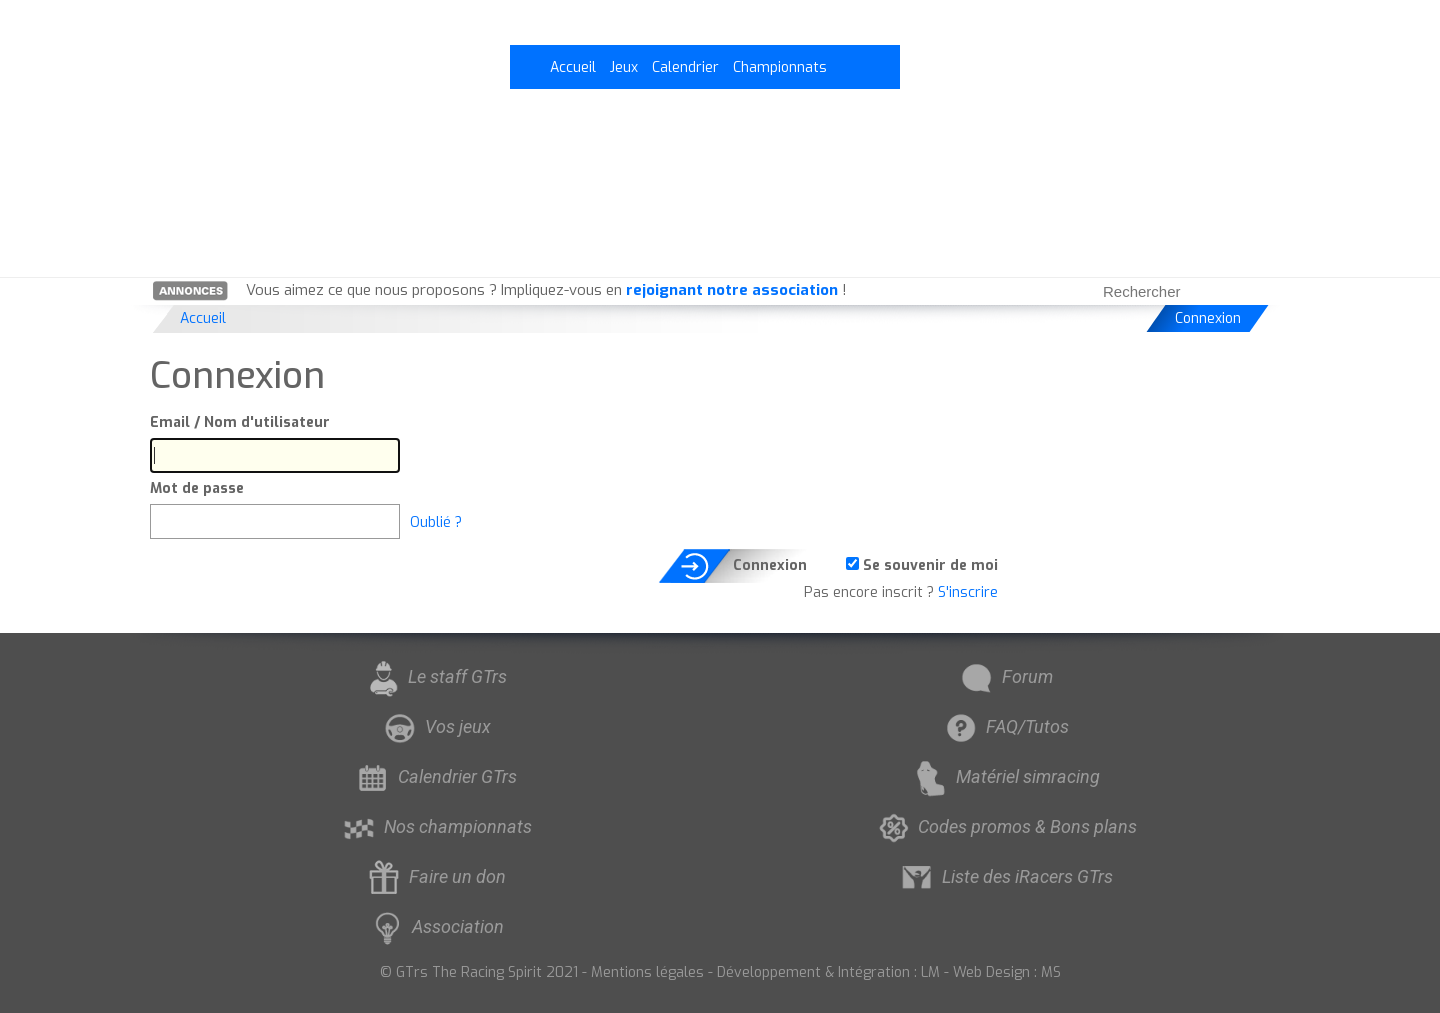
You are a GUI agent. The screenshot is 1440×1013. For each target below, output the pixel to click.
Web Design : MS (1007, 972)
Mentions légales (647, 972)
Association (435, 926)
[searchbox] (1163, 291)
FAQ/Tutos (1005, 726)
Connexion (1208, 318)
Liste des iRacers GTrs (1005, 876)
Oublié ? (436, 522)
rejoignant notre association (732, 290)
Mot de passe (197, 488)
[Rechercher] (1260, 291)
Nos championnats (435, 826)
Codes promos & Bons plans (1005, 826)
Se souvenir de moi (922, 565)
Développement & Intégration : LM (828, 972)
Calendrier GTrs (435, 776)
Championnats (780, 67)
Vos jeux (435, 726)
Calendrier (685, 67)
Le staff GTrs (435, 676)
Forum (1005, 676)
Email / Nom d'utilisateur (240, 422)
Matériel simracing (1005, 776)
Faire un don (435, 876)
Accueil (573, 67)
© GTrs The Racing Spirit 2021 (479, 972)
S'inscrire (968, 592)
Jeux (624, 67)
